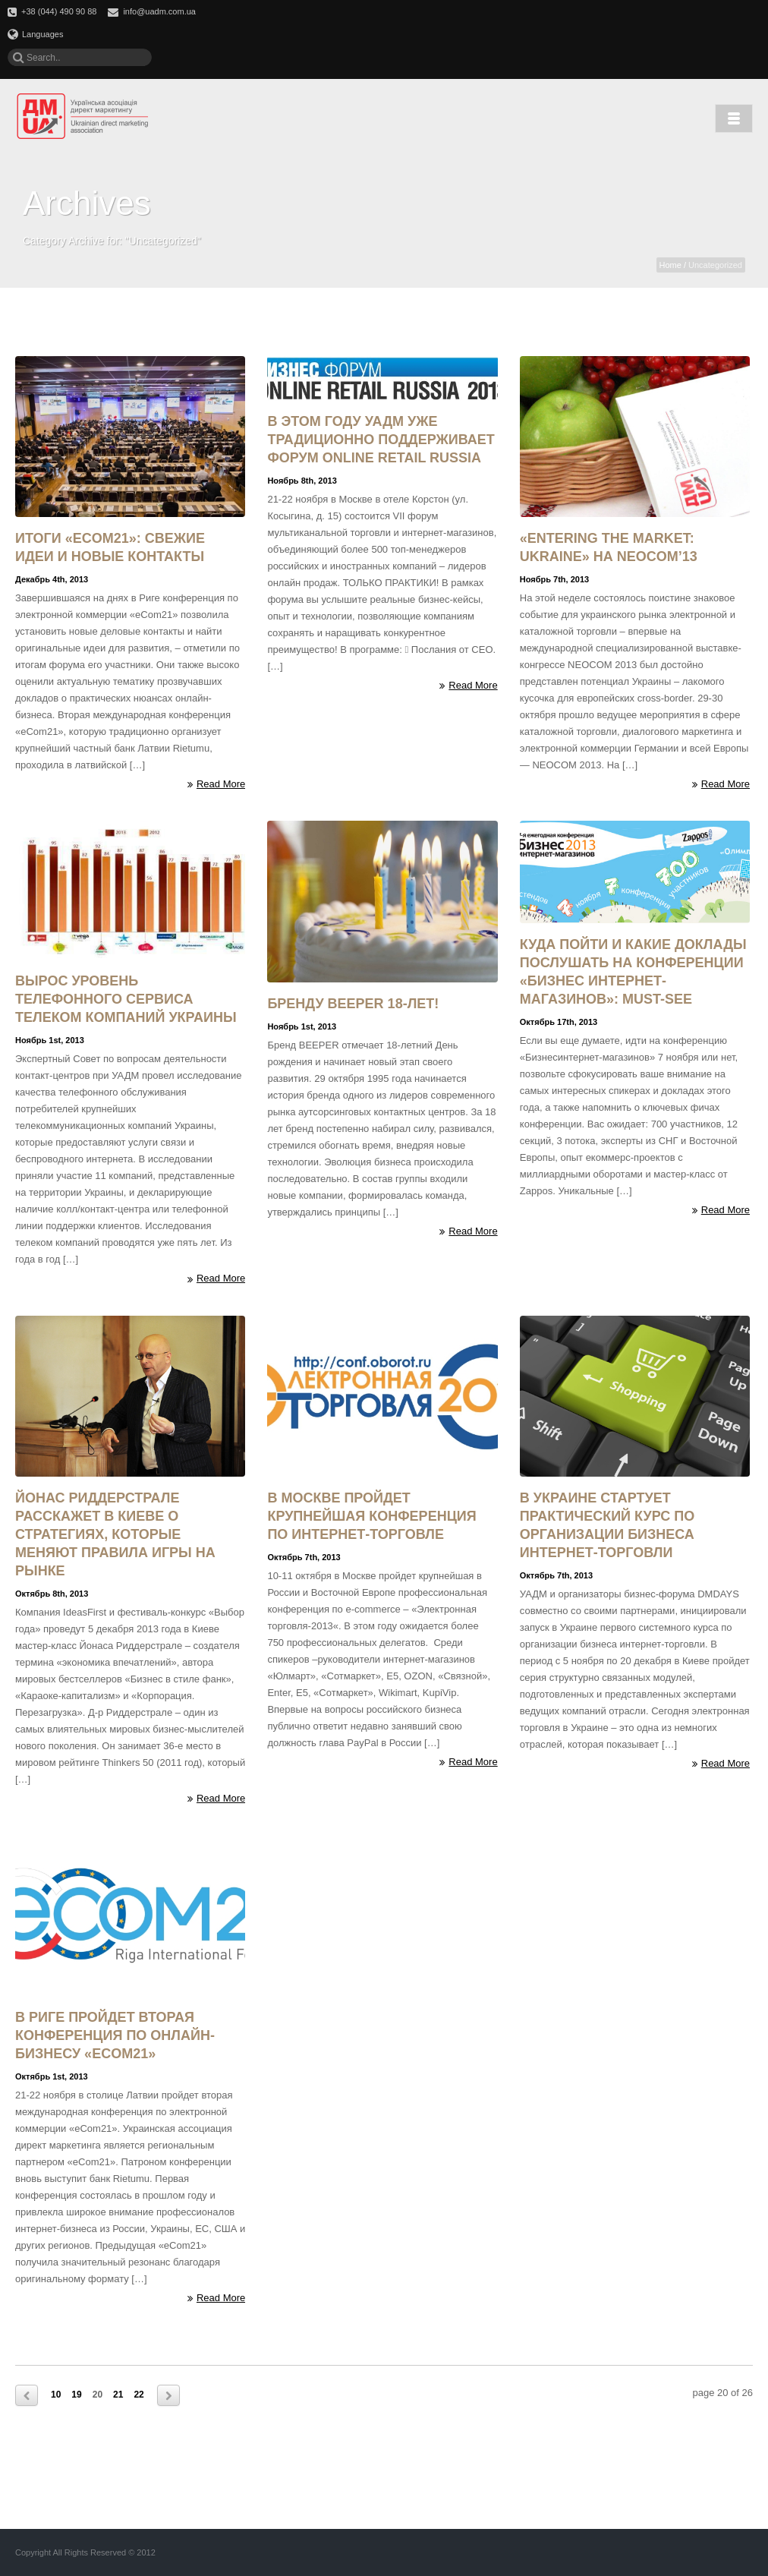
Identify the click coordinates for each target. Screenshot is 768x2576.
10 (56, 2394)
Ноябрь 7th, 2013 (554, 579)
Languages (35, 34)
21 (118, 2394)
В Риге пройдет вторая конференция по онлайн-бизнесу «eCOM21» (115, 2035)
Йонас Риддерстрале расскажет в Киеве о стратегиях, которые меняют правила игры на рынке (115, 1534)
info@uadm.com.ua (159, 11)
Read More (216, 784)
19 (76, 2394)
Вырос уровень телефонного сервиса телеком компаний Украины (126, 999)
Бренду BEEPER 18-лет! (353, 1003)
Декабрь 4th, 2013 (51, 579)
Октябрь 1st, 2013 (51, 2076)
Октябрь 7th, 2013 (303, 1557)
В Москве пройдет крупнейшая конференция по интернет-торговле (371, 1516)
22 (138, 2394)
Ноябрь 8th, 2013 (301, 480)
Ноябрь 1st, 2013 (49, 1040)
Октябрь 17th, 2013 (558, 1021)
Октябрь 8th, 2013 (51, 1593)
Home (670, 265)
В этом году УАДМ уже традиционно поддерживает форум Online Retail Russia (380, 439)
